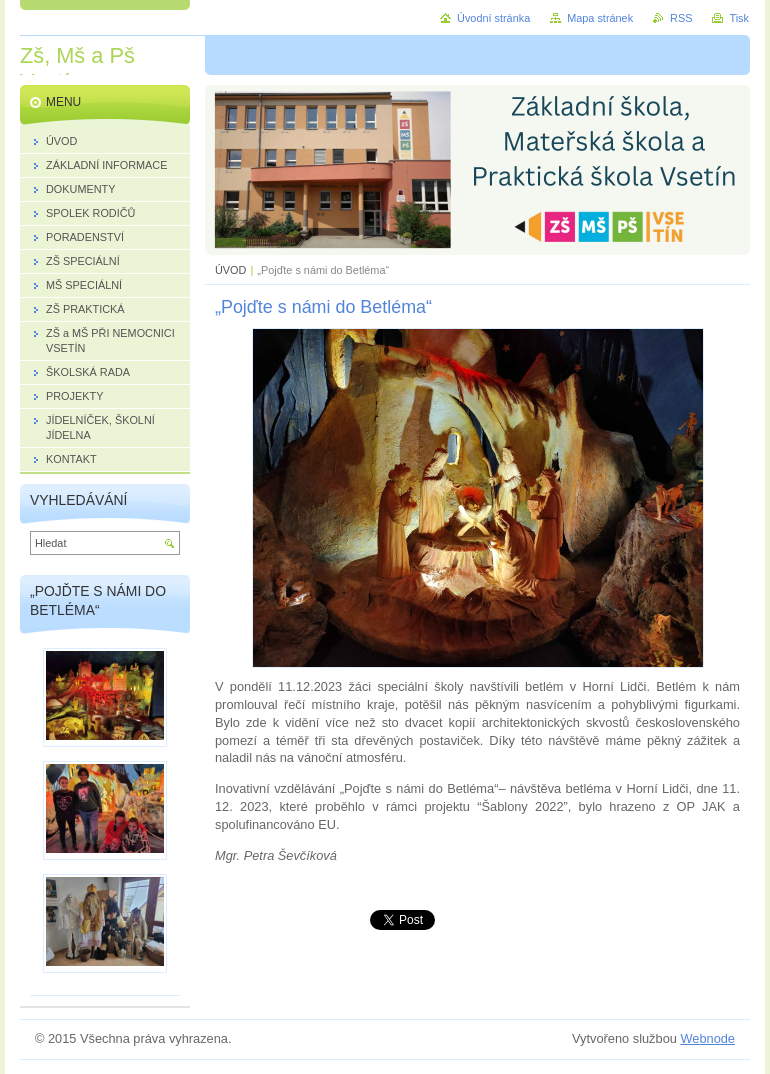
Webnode (707, 1038)
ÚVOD (230, 270)
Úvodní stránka (493, 18)
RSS (681, 18)
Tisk (739, 18)
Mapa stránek (600, 18)
